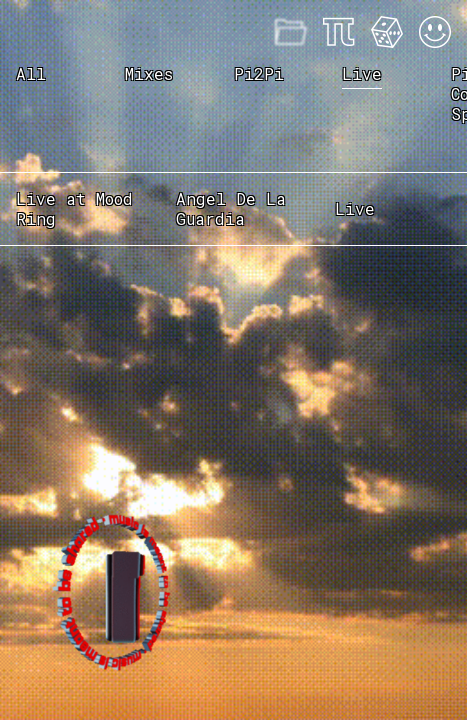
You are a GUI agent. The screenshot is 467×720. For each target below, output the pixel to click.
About (339, 32)
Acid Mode (435, 32)
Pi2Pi (259, 73)
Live (362, 74)
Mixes (291, 32)
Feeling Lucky (387, 32)
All (31, 73)
